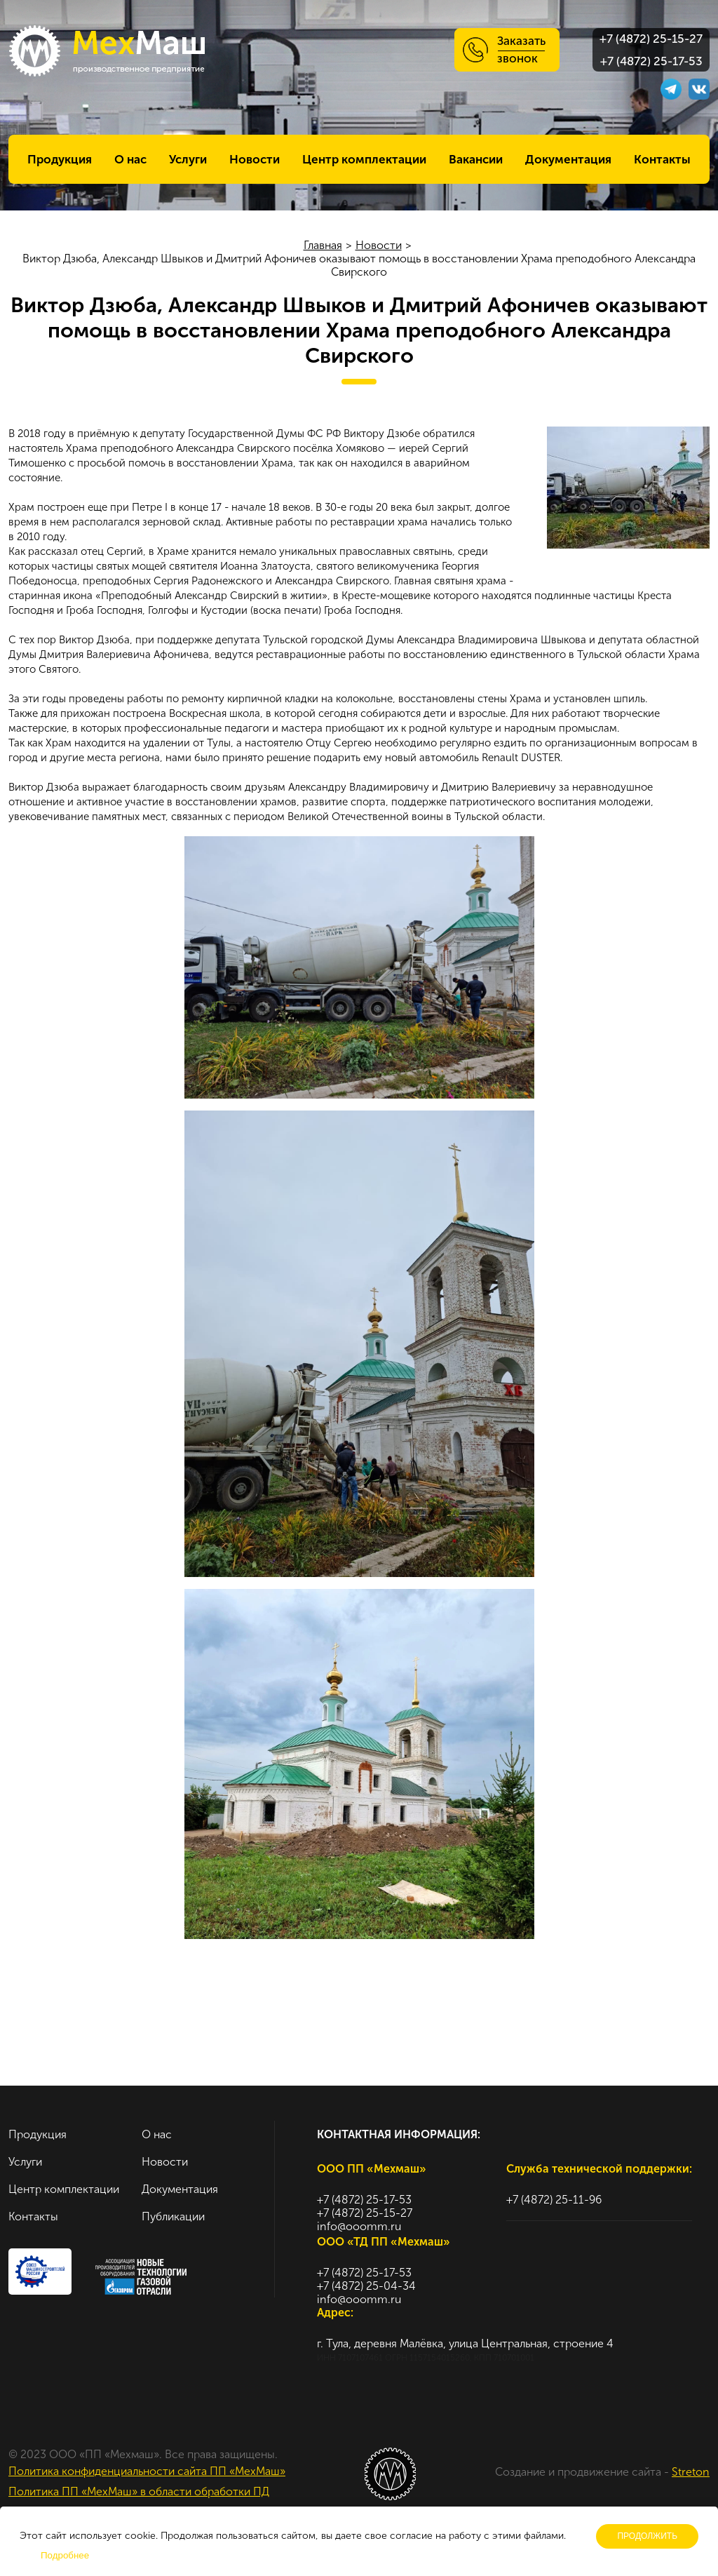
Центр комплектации (364, 159)
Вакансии (476, 159)
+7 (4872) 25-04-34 (366, 2286)
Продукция (59, 159)
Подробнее (65, 2555)
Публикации (173, 2216)
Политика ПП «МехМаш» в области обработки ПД (138, 2491)
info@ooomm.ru (359, 2226)
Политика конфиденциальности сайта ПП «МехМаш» (146, 2471)
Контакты (662, 159)
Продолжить (647, 2536)
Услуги (188, 159)
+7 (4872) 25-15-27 (651, 39)
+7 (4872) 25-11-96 (554, 2199)
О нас (130, 159)
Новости (254, 159)
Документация (568, 159)
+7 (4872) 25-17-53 (651, 61)
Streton (691, 2471)
